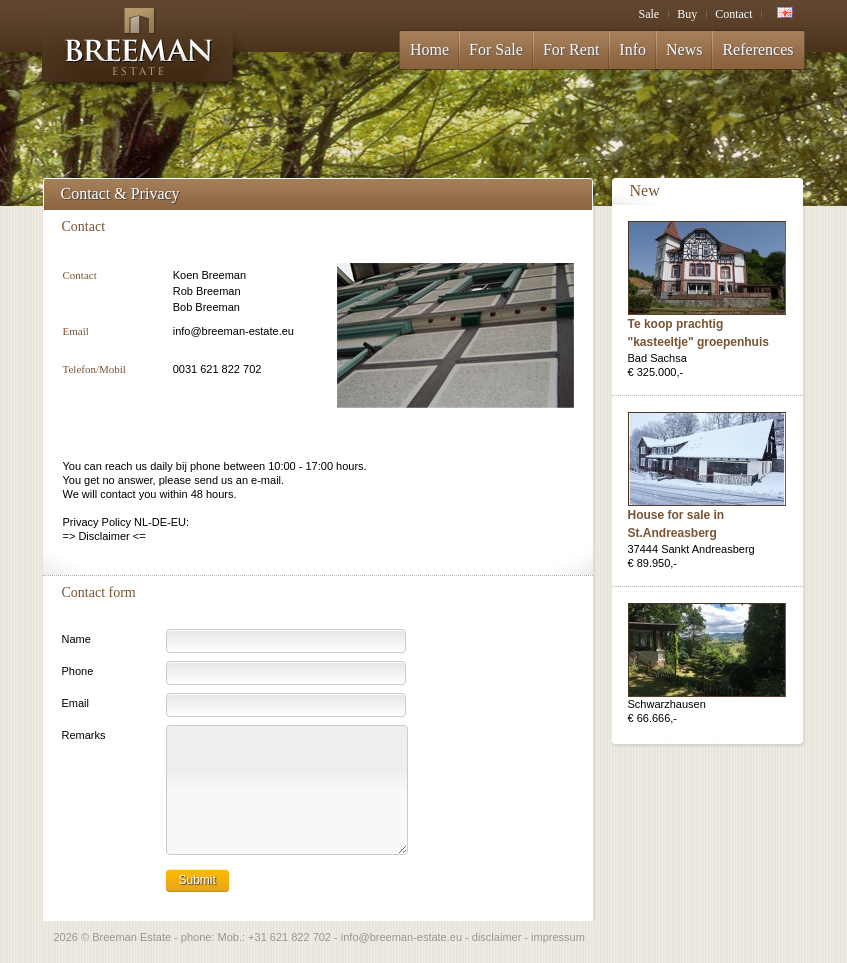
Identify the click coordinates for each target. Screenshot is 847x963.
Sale (648, 14)
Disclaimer (103, 536)
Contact (733, 14)
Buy (687, 14)
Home (429, 49)
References (757, 49)
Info (632, 49)
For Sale (496, 49)
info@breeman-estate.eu (233, 331)
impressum (558, 937)
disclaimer (497, 937)
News (684, 49)
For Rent (571, 49)
